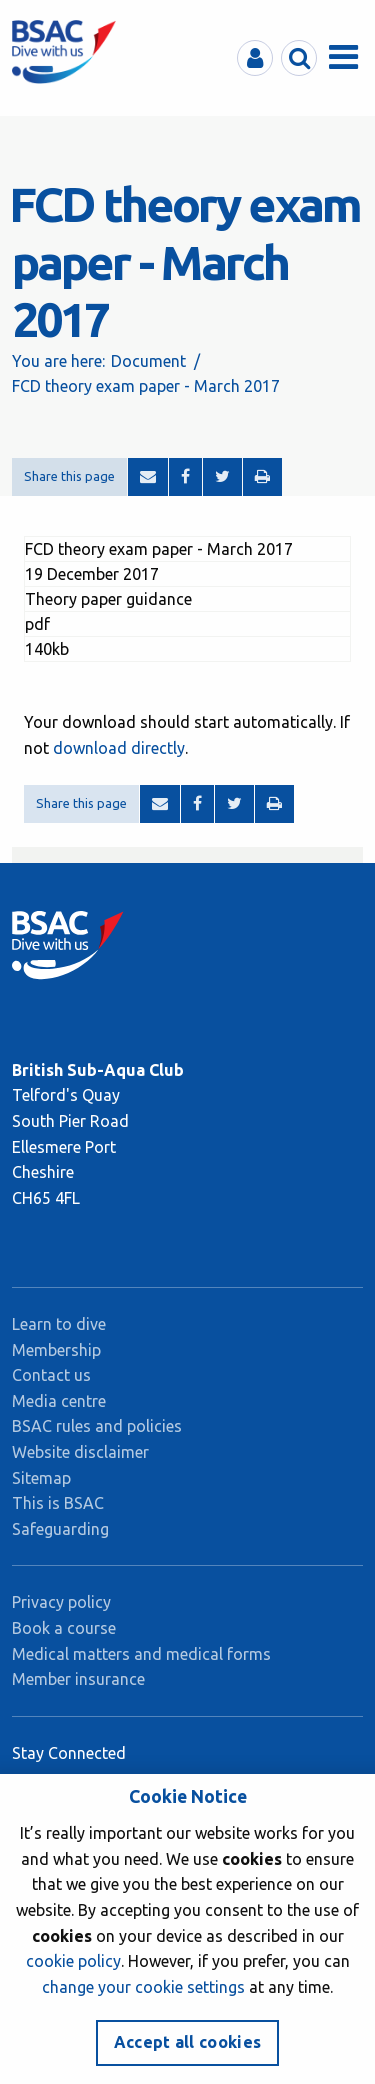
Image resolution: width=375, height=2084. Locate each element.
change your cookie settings (143, 1987)
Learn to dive (59, 1324)
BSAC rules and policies (97, 1426)
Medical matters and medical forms (141, 1654)
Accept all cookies (188, 2042)
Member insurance (78, 1679)
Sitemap (41, 1478)
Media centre (59, 1401)
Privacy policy (61, 1602)
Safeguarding (60, 1529)
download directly (119, 748)
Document (148, 361)
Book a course (64, 1628)
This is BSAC (58, 1503)
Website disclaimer (80, 1452)
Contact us (51, 1375)
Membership (56, 1350)
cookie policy (73, 1961)
